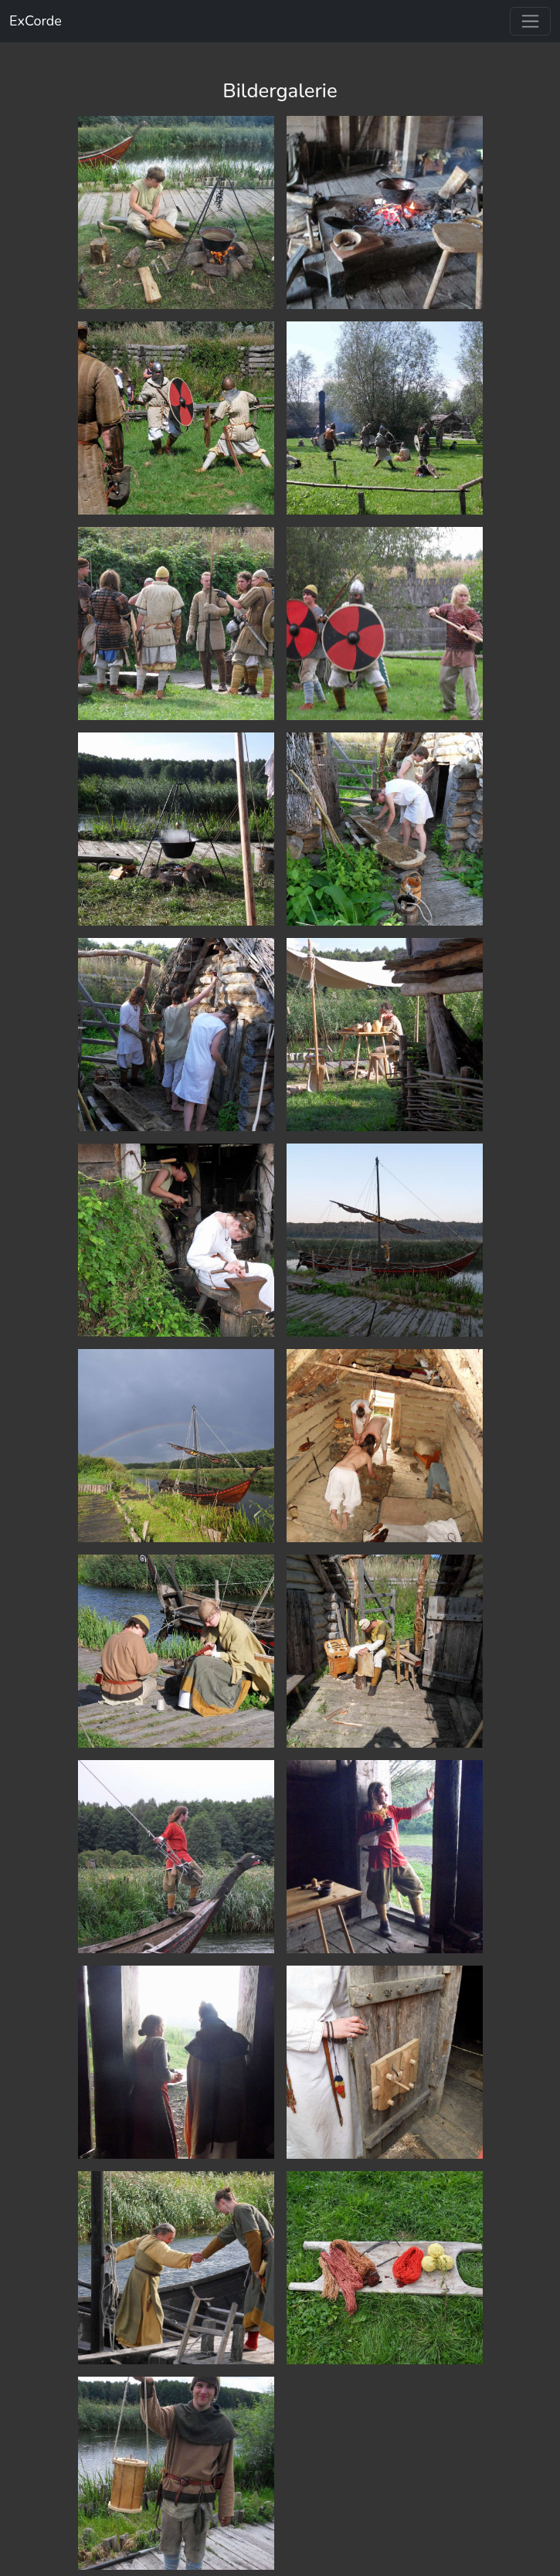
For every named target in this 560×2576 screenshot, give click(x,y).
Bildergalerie (279, 90)
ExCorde (35, 21)
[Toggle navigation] (530, 21)
